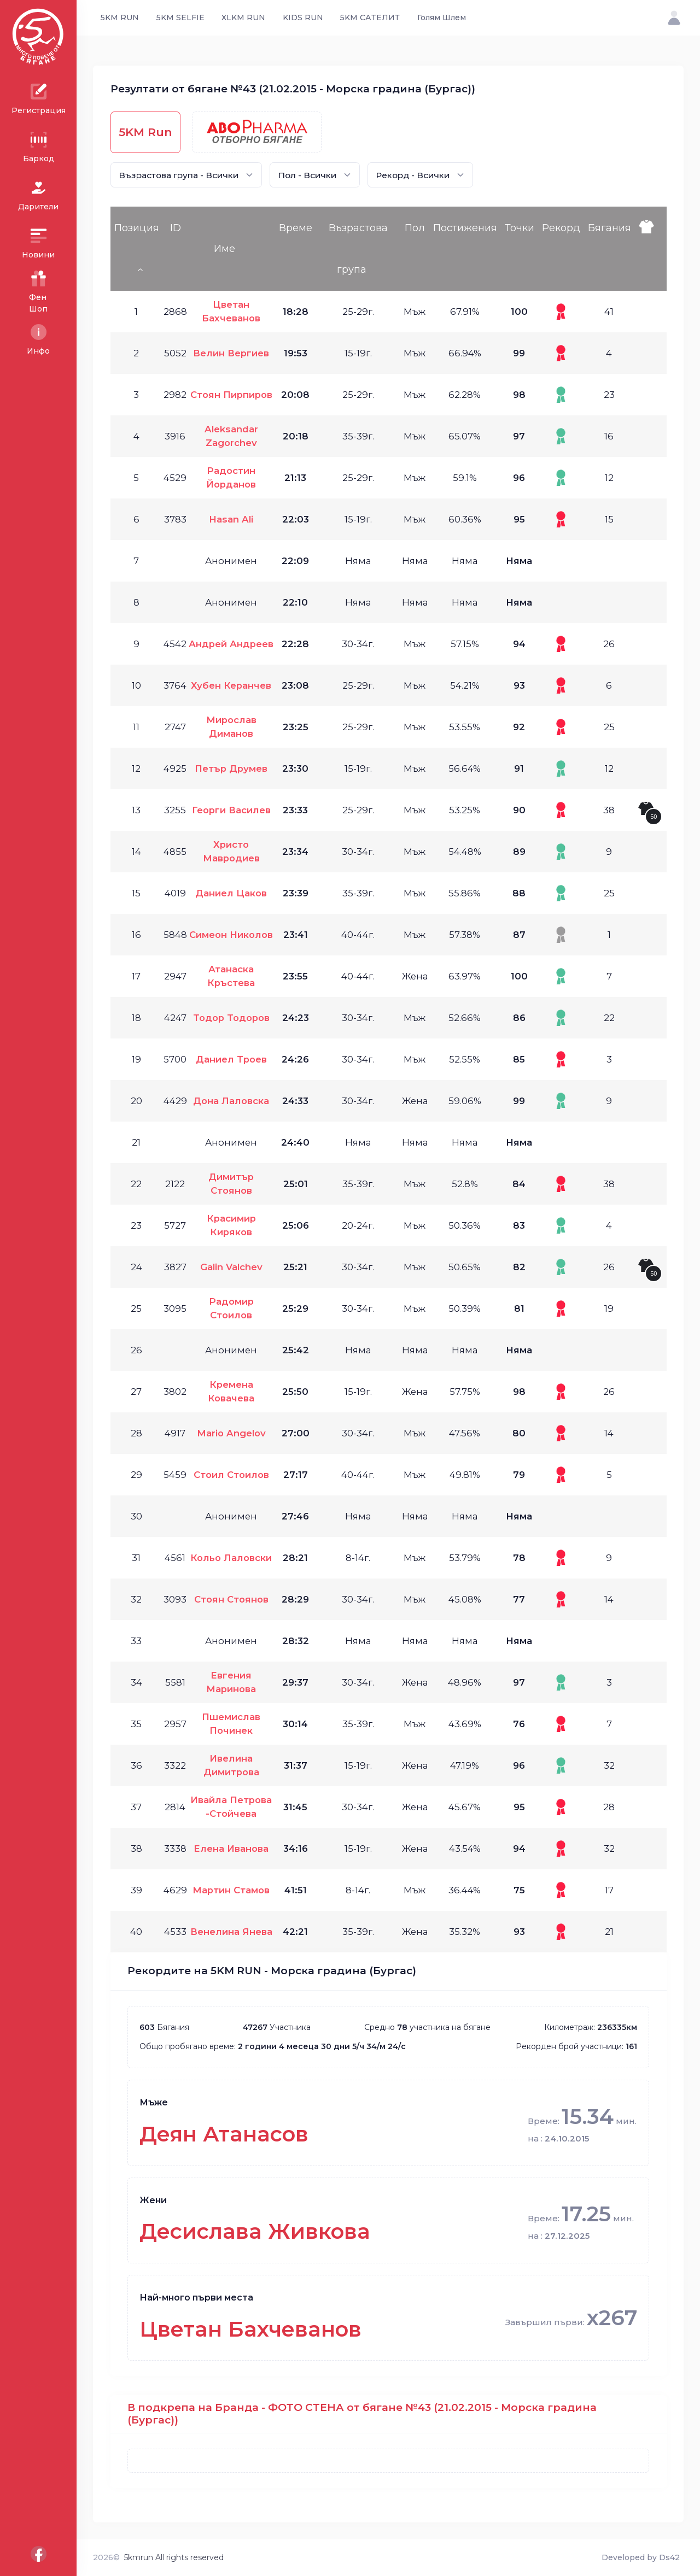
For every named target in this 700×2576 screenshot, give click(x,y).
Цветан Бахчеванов (250, 2329)
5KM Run (145, 132)
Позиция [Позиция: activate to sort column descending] (136, 228)
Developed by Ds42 (641, 2557)
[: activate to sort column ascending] (650, 249)
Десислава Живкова (254, 2231)
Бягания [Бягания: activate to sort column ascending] (609, 228)
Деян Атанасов (223, 2134)
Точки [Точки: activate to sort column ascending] (519, 228)
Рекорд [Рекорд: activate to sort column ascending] (561, 228)
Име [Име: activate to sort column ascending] (224, 249)
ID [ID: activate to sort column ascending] (175, 228)
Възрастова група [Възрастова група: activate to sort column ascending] (358, 248)
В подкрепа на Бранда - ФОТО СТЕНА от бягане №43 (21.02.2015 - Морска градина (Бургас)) (362, 2413)
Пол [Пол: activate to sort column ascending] (415, 228)
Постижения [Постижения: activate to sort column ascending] (465, 228)
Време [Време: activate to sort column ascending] (295, 228)
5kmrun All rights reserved (174, 2557)
